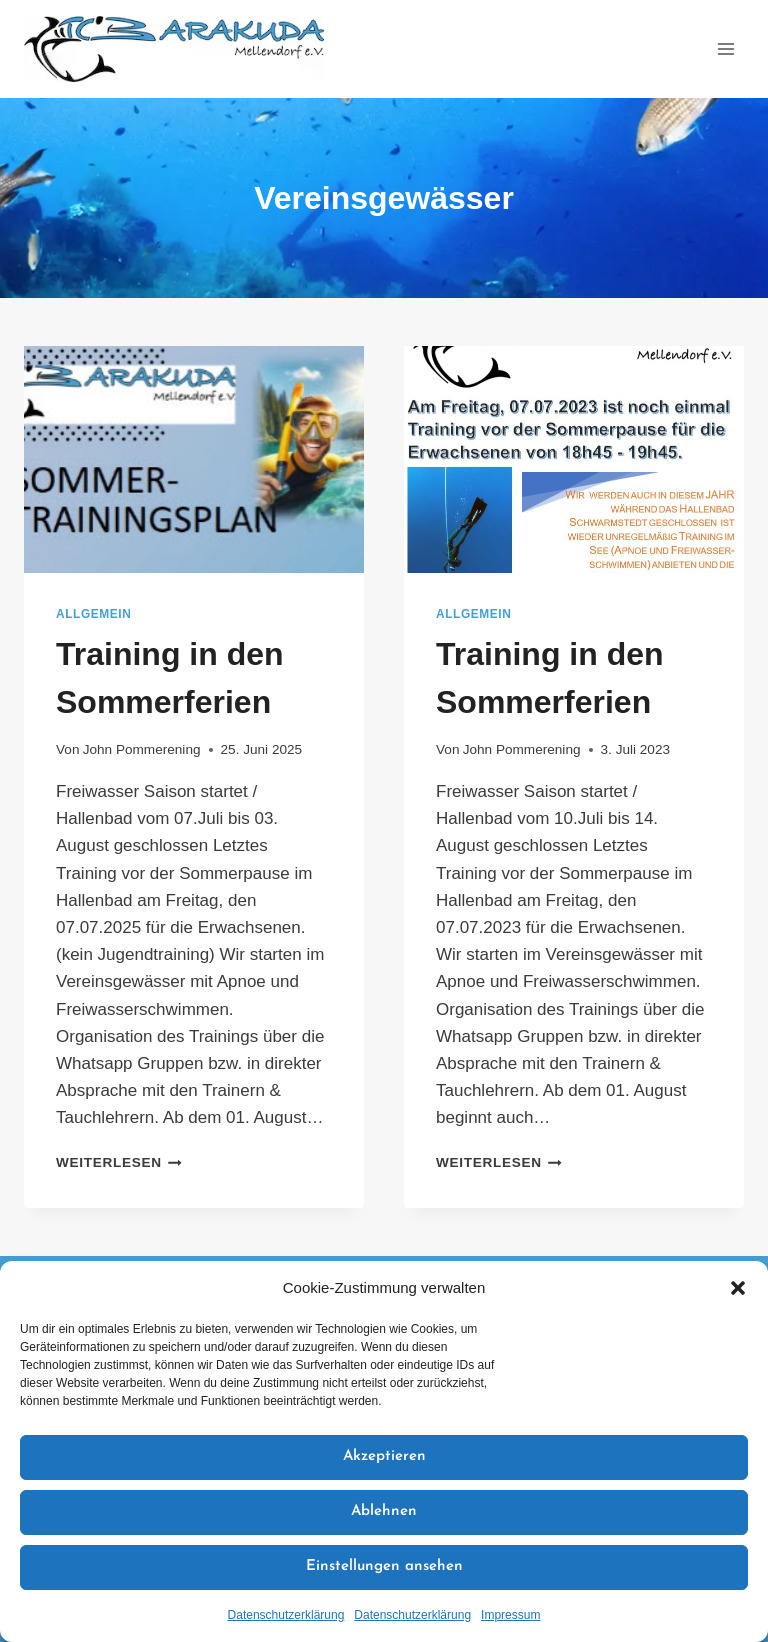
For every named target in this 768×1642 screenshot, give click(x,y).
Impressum (510, 1615)
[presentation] (194, 459)
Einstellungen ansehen (384, 1566)
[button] (738, 1288)
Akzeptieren (384, 1456)
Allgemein (93, 614)
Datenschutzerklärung (286, 1615)
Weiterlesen (119, 1162)
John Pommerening (142, 749)
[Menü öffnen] (725, 48)
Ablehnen (384, 1511)
